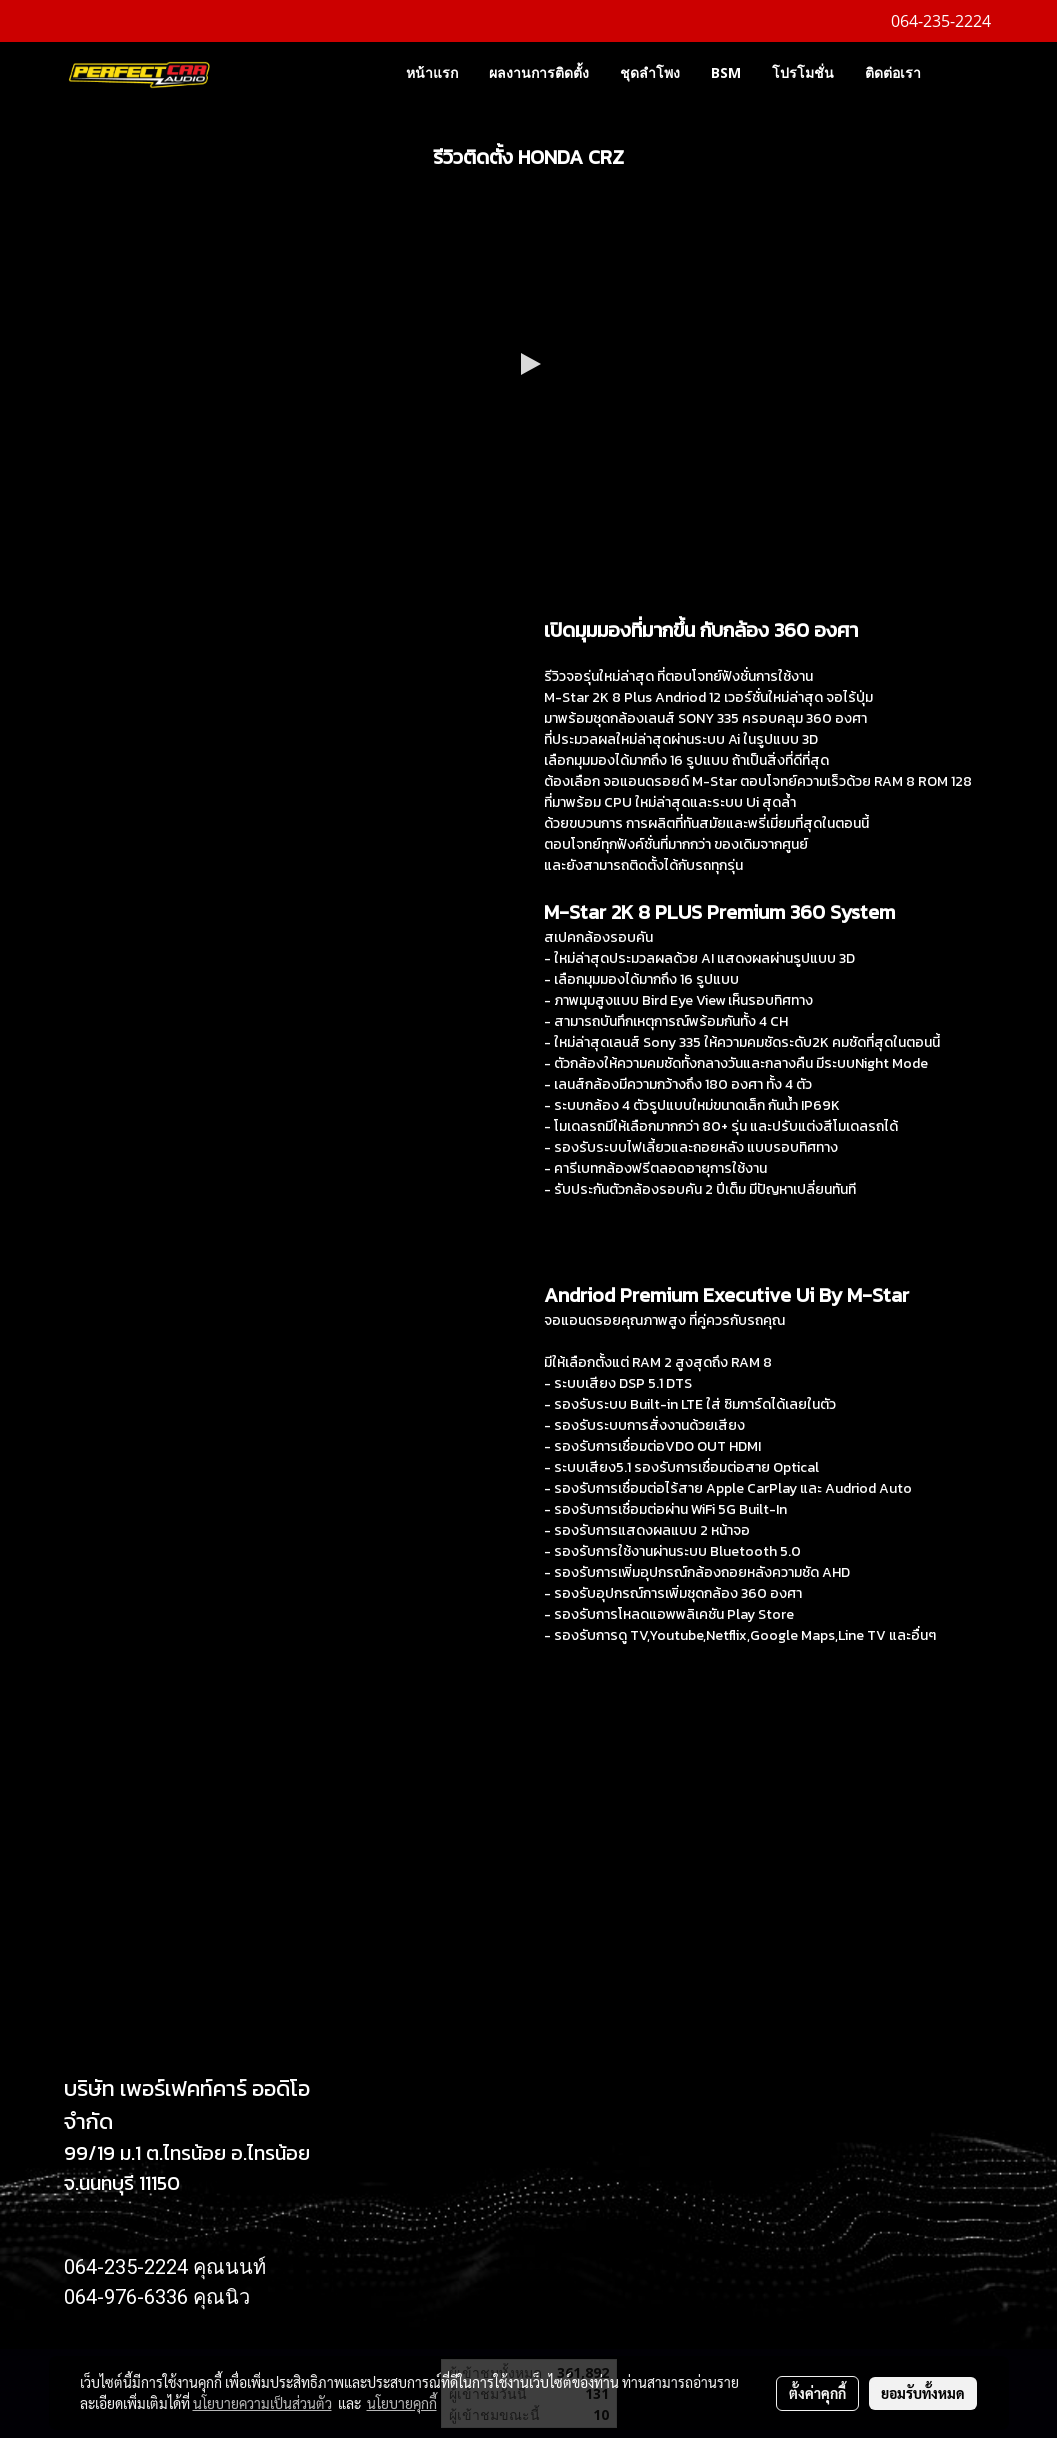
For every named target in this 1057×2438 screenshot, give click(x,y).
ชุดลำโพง (650, 72)
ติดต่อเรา (893, 72)
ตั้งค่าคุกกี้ (817, 2393)
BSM (726, 72)
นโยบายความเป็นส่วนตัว (262, 2403)
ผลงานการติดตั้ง (539, 72)
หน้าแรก (432, 72)
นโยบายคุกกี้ (402, 2403)
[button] (966, 72)
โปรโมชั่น (803, 72)
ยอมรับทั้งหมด (923, 2393)
